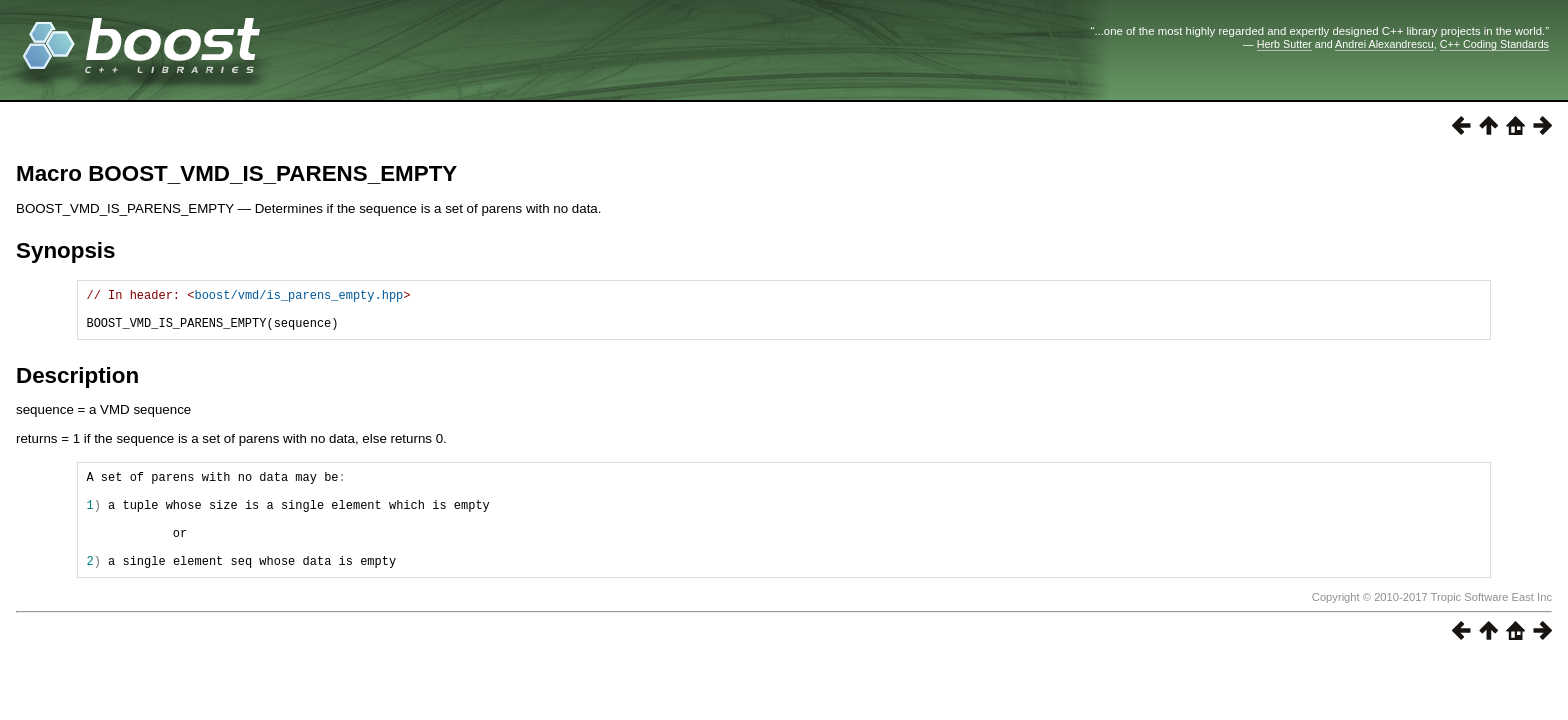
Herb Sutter (1284, 44)
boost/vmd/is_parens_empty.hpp (298, 297)
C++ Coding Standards (1494, 44)
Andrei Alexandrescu (1384, 44)
